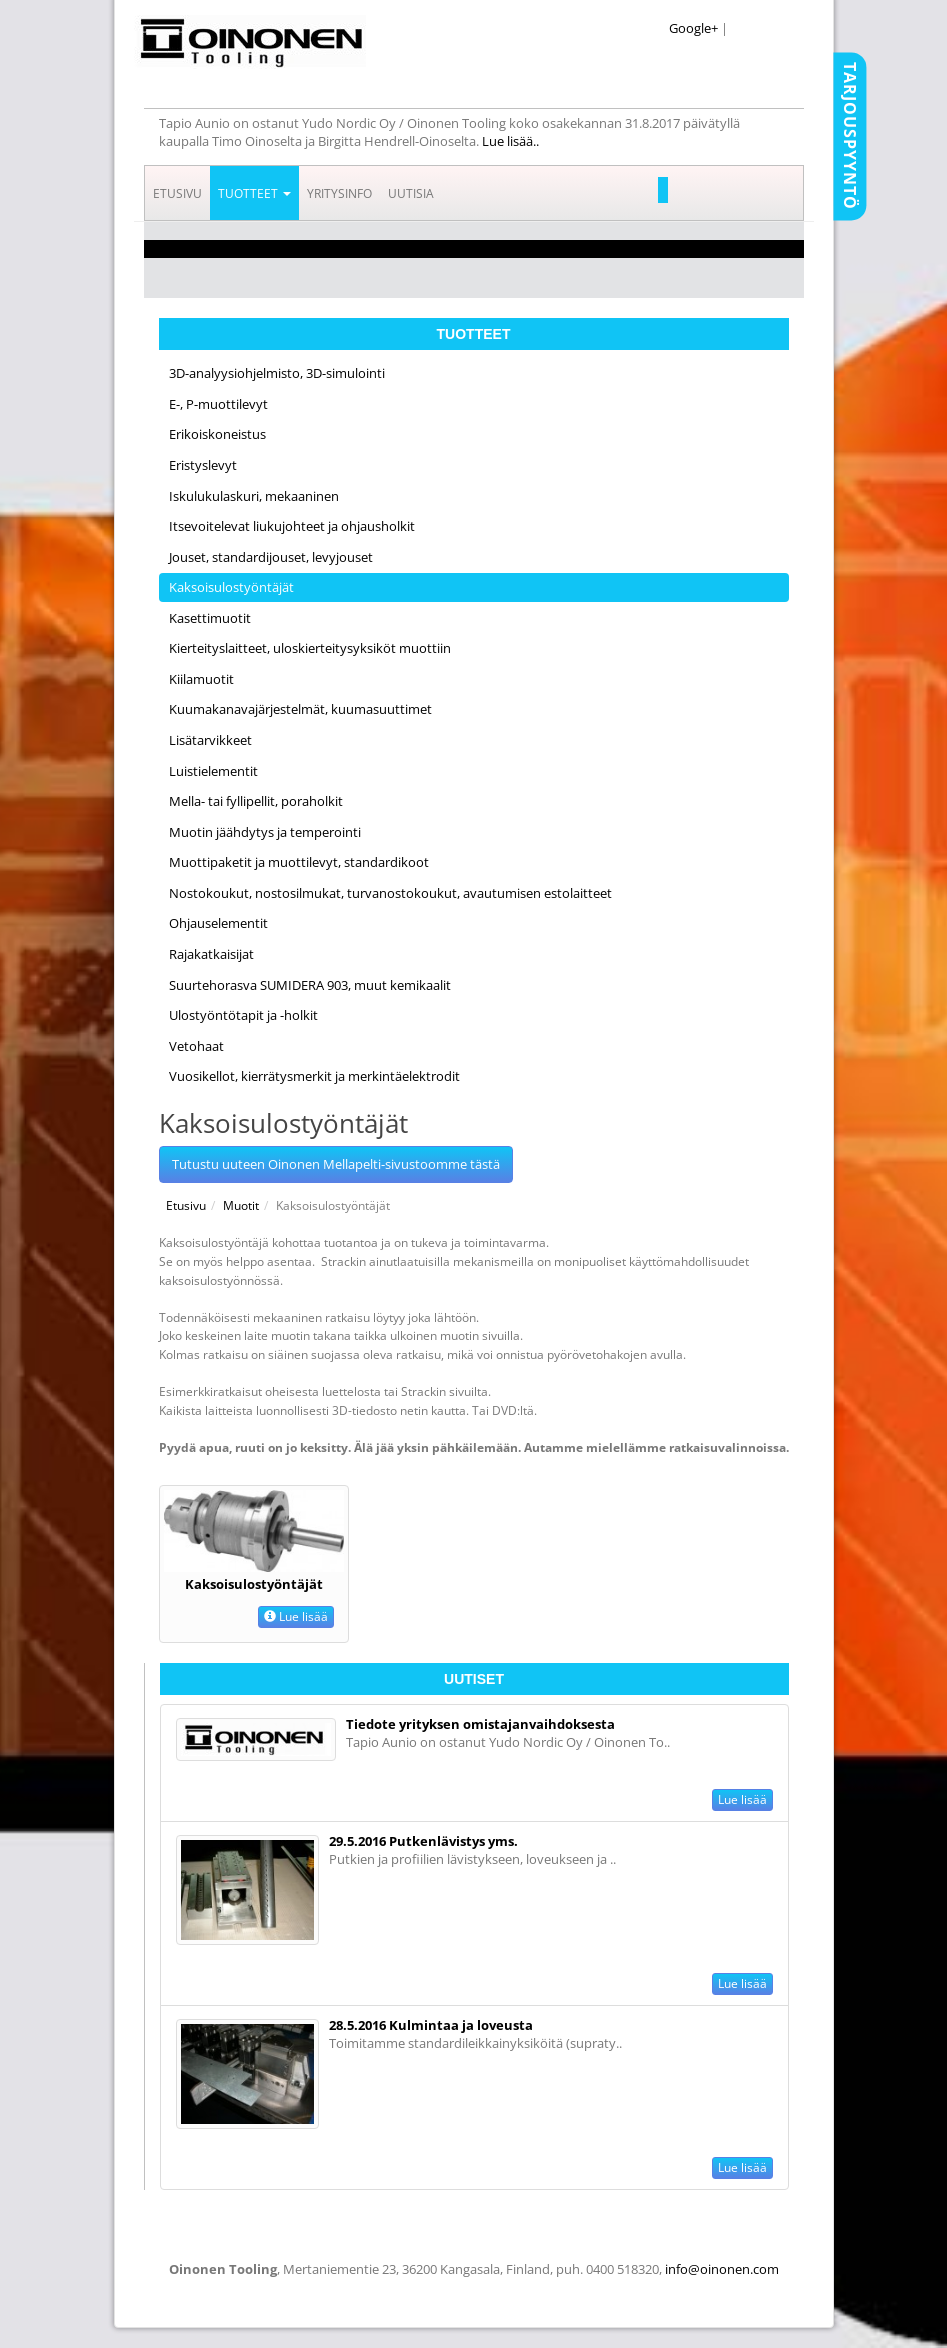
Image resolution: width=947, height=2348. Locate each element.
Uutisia (411, 193)
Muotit (241, 1205)
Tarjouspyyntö (850, 136)
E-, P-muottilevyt (218, 404)
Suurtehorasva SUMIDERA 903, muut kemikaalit (310, 985)
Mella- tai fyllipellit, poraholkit (256, 801)
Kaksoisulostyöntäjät (231, 587)
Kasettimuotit (210, 618)
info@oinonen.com (722, 2269)
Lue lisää (742, 1799)
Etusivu (177, 193)
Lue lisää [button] (296, 1616)
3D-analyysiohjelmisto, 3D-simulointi (277, 373)
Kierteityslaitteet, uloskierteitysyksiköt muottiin (310, 648)
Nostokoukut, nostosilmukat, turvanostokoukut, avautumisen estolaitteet (390, 893)
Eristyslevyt (203, 465)
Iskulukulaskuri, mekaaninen (254, 496)
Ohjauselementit (218, 923)
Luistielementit (213, 771)
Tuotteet (254, 193)
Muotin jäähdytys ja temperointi (265, 832)
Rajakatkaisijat (211, 954)
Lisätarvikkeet (210, 740)
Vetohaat (196, 1046)
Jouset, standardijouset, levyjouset (271, 557)
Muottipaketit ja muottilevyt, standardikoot (299, 862)
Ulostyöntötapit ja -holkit (243, 1015)
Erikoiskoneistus (217, 434)
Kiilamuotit (201, 679)
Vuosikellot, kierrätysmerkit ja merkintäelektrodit (314, 1076)
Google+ (693, 28)
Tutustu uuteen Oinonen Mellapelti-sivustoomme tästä (336, 1164)
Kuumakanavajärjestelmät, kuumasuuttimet (300, 709)
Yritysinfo (339, 193)
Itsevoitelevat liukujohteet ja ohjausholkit (292, 526)
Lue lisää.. (512, 141)
